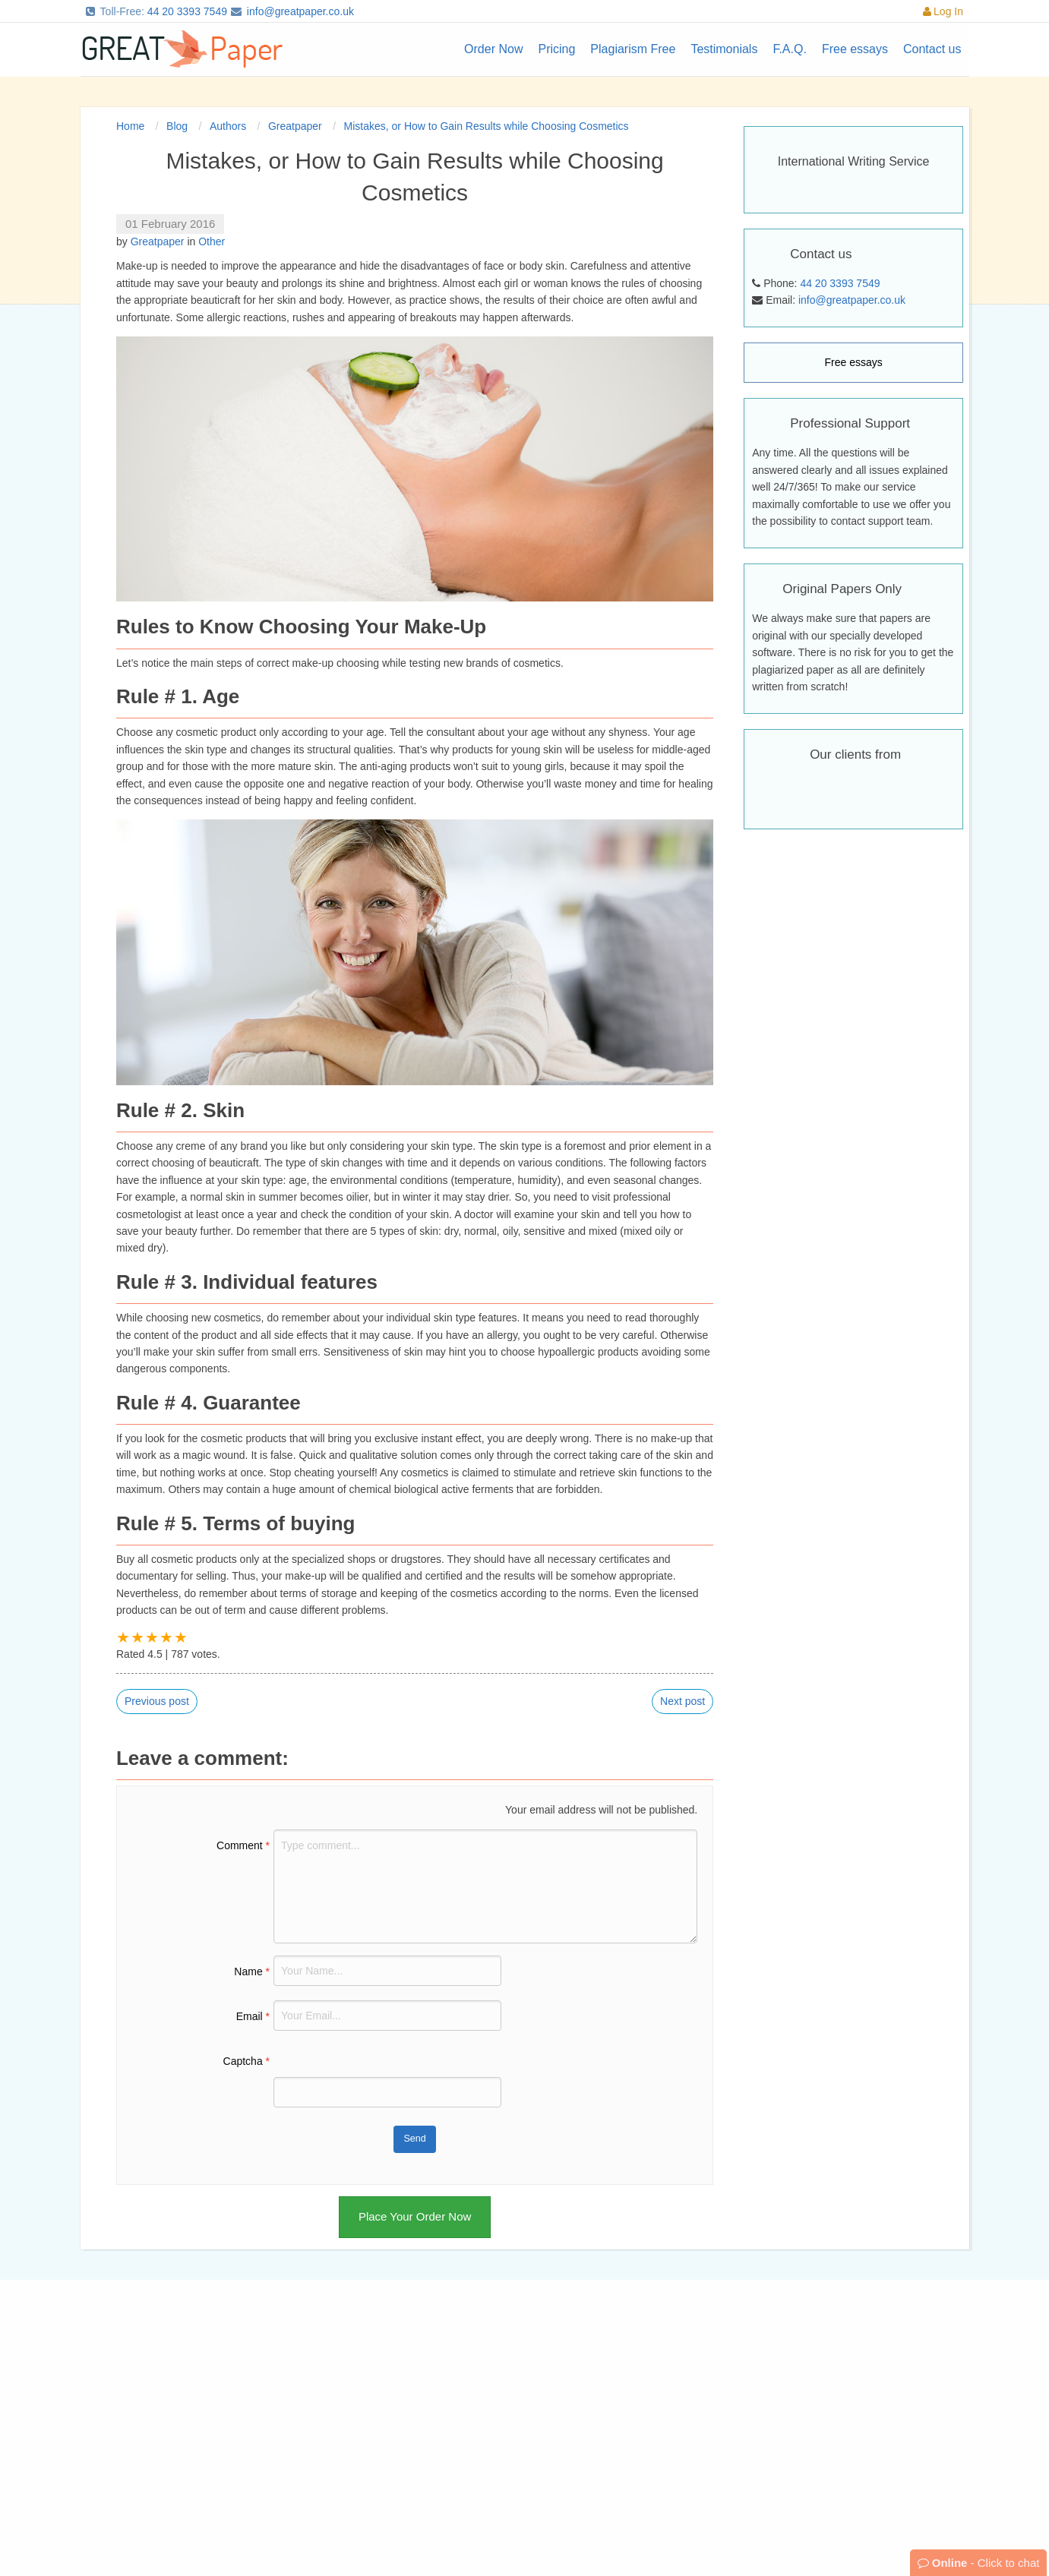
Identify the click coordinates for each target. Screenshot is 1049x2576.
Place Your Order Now (415, 2216)
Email (253, 2016)
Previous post (157, 1701)
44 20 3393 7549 (187, 11)
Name (252, 1971)
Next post (682, 1701)
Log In (943, 11)
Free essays (854, 362)
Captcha (246, 2061)
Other (211, 241)
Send (414, 2138)
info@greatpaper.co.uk (300, 11)
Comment (243, 1845)
